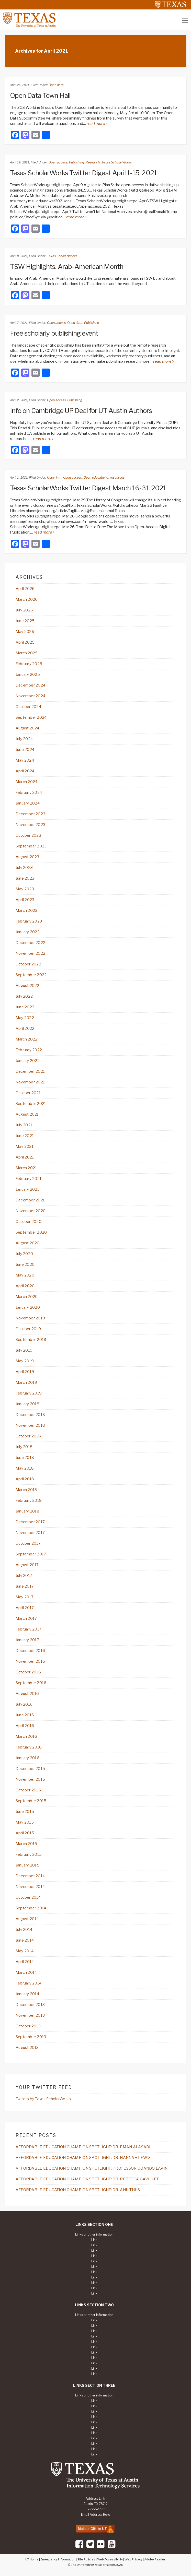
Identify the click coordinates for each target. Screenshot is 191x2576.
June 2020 (25, 1264)
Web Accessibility (110, 2559)
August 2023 (27, 857)
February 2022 (29, 1050)
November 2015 (30, 1779)
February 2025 (29, 663)
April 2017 (25, 1607)
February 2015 (29, 1854)
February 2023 (29, 921)
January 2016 (27, 1758)
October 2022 (28, 964)
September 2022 (31, 975)
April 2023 (25, 899)
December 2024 (31, 685)
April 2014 (25, 1961)
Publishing (76, 162)
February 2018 (29, 1500)
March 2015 (26, 1843)
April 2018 (25, 1479)
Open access (58, 162)
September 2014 (31, 1908)
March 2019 (26, 1382)
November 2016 (30, 1661)
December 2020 (31, 1200)
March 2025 (27, 653)
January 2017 (27, 1640)
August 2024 (27, 728)
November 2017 (30, 1532)
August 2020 (28, 1243)
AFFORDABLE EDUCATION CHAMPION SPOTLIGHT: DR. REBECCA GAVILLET (87, 2179)
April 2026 (25, 588)
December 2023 (31, 814)
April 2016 (25, 1725)
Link (94, 2240)
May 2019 (25, 1361)
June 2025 (25, 621)
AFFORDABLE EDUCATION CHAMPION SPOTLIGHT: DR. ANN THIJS (78, 2190)
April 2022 (25, 1028)
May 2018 (25, 1468)
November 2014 (30, 1886)
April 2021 (25, 1157)
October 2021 (28, 1093)
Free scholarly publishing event (54, 333)
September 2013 (31, 2037)
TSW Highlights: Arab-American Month (66, 266)
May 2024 (25, 760)
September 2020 (31, 1232)
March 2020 (27, 1296)
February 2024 (29, 792)
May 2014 (24, 1951)
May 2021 (24, 1146)
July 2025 (24, 610)
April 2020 (25, 1286)
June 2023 (25, 878)
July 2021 (24, 1125)
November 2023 (31, 824)
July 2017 (24, 1575)
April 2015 (25, 1833)
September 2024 (31, 717)
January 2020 (28, 1307)
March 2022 (27, 1039)
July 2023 (24, 867)
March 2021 (26, 1168)
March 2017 (26, 1618)
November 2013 (30, 2015)
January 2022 (28, 1060)
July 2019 (24, 1350)
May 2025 (25, 631)
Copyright (54, 477)
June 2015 (25, 1811)
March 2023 (27, 910)
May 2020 (25, 1275)
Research (93, 162)
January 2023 (28, 932)
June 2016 (25, 1715)
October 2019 (28, 1329)
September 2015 (31, 1801)
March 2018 (26, 1489)
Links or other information (94, 2234)
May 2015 (25, 1822)
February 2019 (29, 1393)
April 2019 (25, 1371)
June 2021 (25, 1135)
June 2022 (25, 1007)
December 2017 (30, 1522)
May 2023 (25, 889)
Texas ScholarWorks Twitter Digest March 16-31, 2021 (88, 488)
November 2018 (30, 1425)
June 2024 (25, 749)
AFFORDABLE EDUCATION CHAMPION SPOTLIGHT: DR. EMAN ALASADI (83, 2147)
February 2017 (29, 1629)
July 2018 (24, 1447)
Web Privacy (133, 2559)
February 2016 (29, 1747)
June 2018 (25, 1457)
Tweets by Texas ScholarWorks (43, 2099)
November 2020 (31, 1211)
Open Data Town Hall (40, 95)
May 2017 (24, 1597)
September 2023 (31, 846)
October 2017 (28, 1543)
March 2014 (26, 1972)
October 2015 (28, 1790)
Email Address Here (95, 2514)
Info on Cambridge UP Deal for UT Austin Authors (81, 411)
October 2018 (28, 1436)
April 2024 (25, 771)
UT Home (32, 2559)
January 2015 (27, 1865)
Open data (56, 85)
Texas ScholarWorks (117, 162)
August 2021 (27, 1114)
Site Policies (86, 2559)
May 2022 (25, 1017)
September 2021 (31, 1103)
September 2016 (31, 1683)
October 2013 (28, 2026)
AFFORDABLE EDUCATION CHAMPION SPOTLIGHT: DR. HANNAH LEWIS (83, 2157)
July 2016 (24, 1704)
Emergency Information (57, 2559)
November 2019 (30, 1318)
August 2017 (27, 1565)
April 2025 (25, 642)
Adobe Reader (154, 2559)
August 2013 (27, 2047)
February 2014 (29, 1983)
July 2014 (24, 1929)
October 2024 (28, 706)
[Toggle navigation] (185, 20)
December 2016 (30, 1650)
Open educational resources (104, 477)
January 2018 (27, 1511)
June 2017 (25, 1586)
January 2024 (28, 803)
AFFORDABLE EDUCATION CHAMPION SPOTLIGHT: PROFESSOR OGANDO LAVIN (92, 2168)
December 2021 (30, 1071)
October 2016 (28, 1672)
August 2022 (27, 985)
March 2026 (27, 599)
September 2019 (31, 1339)
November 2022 (31, 953)
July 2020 (24, 1253)
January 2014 (27, 1994)
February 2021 (29, 1178)
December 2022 (31, 942)
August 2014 (27, 1919)
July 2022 (24, 996)
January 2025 (28, 674)
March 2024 (27, 781)
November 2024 (31, 696)
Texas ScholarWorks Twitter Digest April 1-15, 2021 (83, 173)
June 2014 (25, 1940)
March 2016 (26, 1736)
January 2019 (27, 1404)
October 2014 (28, 1897)
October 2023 (28, 835)
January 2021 (27, 1189)
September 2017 (31, 1554)
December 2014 (30, 1876)
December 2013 (30, 2004)
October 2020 (28, 1221)
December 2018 (30, 1414)
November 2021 (30, 1082)
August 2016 (27, 1693)
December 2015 (30, 1768)
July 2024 (24, 739)
